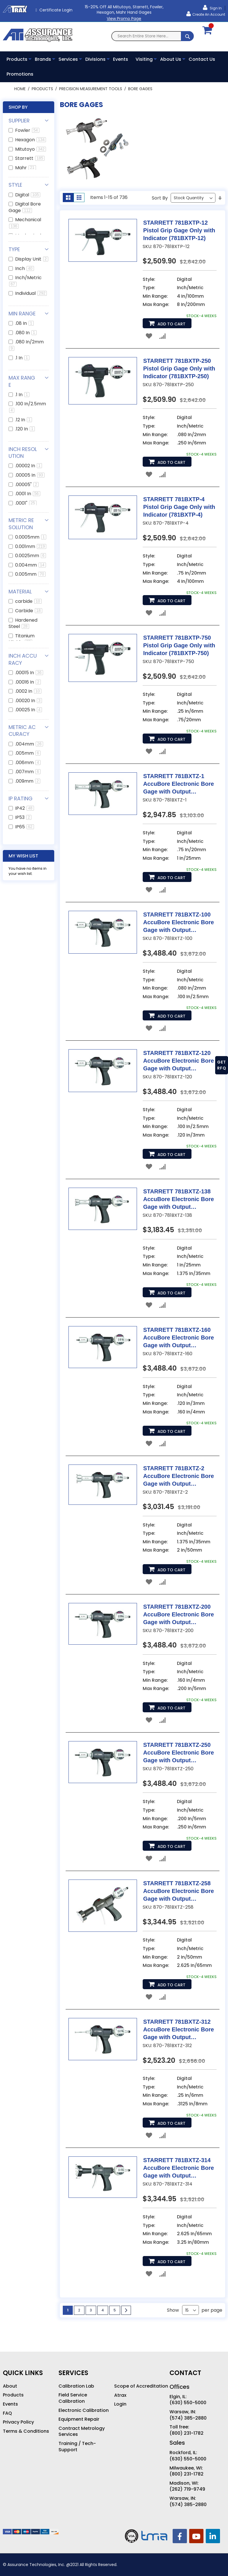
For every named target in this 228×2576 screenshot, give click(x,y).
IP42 (24, 808)
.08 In (24, 323)
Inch (24, 268)
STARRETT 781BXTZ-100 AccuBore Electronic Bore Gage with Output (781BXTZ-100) (178, 922)
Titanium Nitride (22, 639)
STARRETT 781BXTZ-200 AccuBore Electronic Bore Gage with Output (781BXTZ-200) (178, 1615)
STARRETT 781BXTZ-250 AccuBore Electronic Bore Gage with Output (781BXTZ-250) (178, 1753)
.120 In (25, 429)
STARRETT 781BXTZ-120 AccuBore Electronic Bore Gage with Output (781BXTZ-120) (178, 1061)
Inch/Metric (25, 280)
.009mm (27, 781)
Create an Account (208, 14)
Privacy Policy (18, 2422)
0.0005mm (30, 537)
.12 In (23, 419)
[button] (149, 336)
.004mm (29, 744)
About (10, 2386)
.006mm (28, 762)
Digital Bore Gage (25, 207)
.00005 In (30, 475)
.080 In (26, 332)
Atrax (120, 2395)
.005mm (28, 753)
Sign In (215, 8)
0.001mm (30, 546)
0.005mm (30, 574)
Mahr (25, 167)
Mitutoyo (30, 149)
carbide (28, 601)
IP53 (23, 817)
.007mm (28, 771)
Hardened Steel (23, 623)
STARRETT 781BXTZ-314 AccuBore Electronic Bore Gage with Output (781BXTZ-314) (178, 2168)
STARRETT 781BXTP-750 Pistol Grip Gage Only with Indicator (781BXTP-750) (179, 645)
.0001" (26, 503)
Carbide (28, 610)
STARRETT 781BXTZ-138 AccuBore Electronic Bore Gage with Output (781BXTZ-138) (178, 1199)
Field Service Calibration (72, 2398)
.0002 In (28, 691)
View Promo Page (124, 18)
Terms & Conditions (26, 2431)
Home (20, 89)
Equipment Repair (78, 2419)
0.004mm (30, 565)
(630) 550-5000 (188, 2403)
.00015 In (29, 672)
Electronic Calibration (83, 2410)
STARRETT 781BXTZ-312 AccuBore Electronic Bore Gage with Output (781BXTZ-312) (178, 2030)
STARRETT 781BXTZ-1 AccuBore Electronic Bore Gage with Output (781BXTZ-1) (178, 784)
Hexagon (30, 139)
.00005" (27, 484)
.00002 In (28, 465)
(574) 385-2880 (188, 2418)
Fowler (27, 130)
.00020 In (28, 700)
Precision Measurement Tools (91, 89)
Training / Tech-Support (77, 2446)
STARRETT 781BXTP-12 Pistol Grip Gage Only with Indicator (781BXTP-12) (179, 230)
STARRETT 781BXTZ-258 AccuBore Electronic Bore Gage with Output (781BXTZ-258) (178, 1891)
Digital (27, 195)
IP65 (24, 826)
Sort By (160, 197)
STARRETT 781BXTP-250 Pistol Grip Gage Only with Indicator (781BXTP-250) (179, 368)
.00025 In (28, 709)
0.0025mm (30, 555)
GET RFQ (221, 1065)
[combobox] (152, 36)
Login (120, 2404)
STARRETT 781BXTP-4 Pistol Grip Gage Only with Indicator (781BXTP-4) (179, 507)
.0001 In (27, 493)
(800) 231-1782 (186, 2433)
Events (10, 2404)
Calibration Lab (76, 2386)
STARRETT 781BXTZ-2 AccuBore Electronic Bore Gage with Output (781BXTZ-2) (178, 1476)
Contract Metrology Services (81, 2431)
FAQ (7, 2413)
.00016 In (28, 682)
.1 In (22, 358)
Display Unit (31, 259)
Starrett (30, 158)
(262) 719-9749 (187, 2489)
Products (43, 89)
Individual (31, 293)
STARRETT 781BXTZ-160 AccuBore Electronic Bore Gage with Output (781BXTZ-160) (178, 1338)
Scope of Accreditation (141, 2386)
